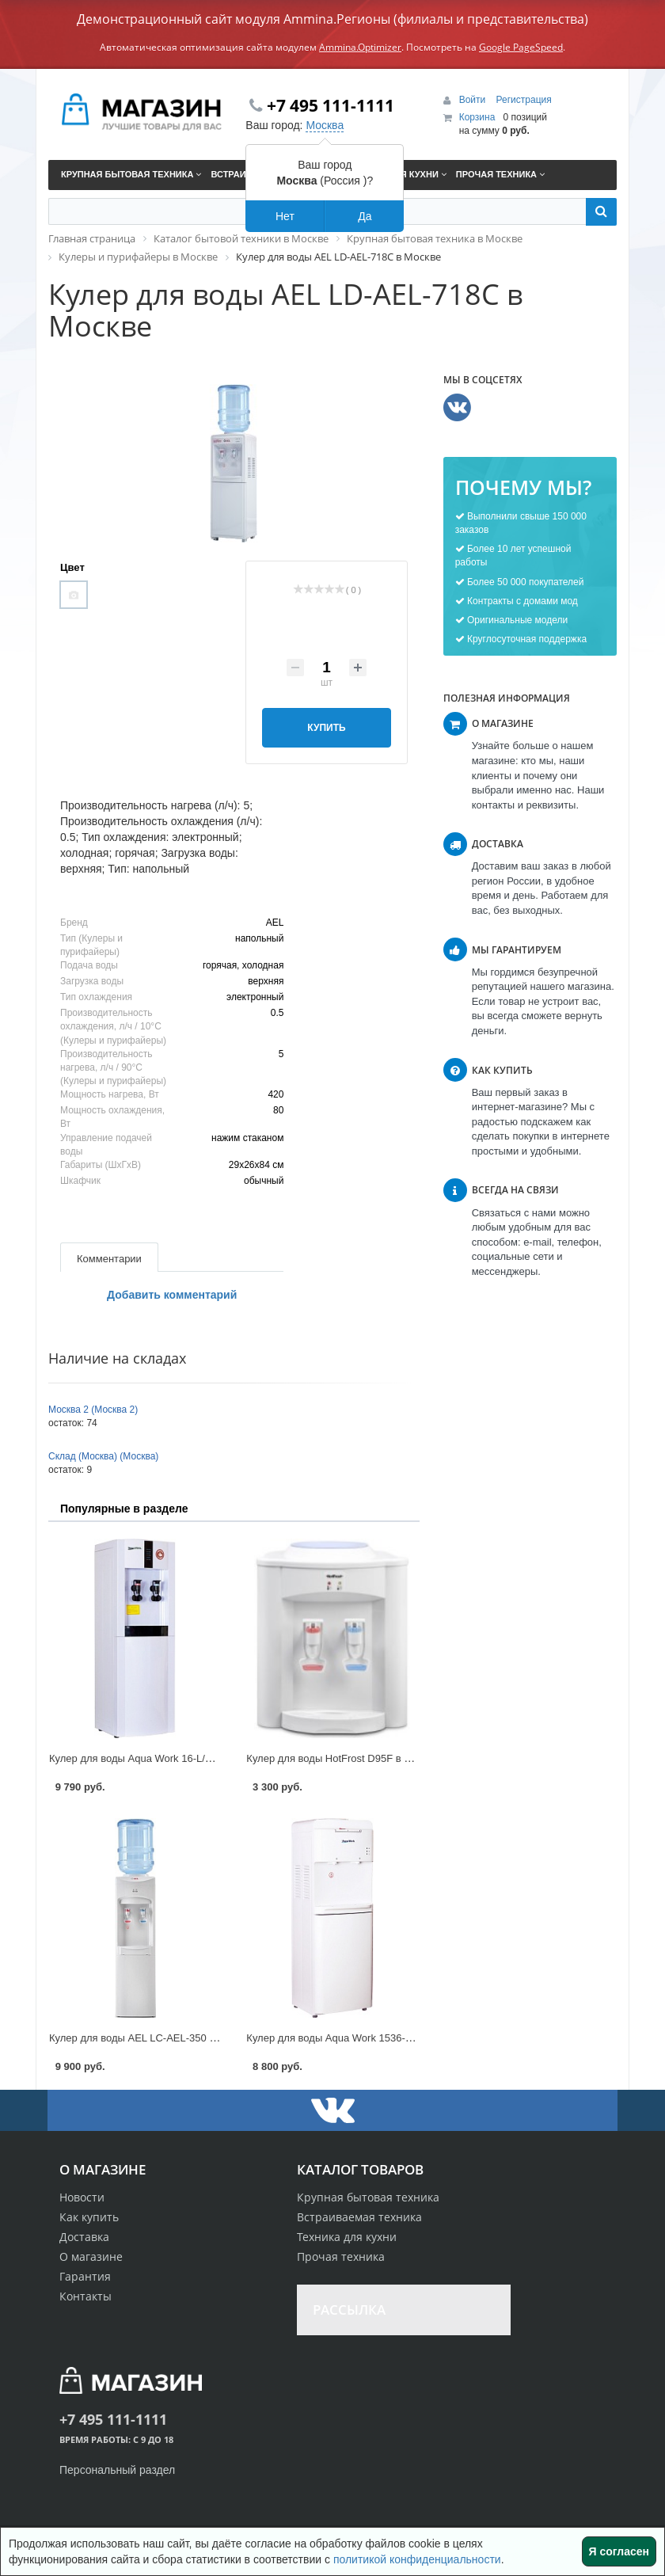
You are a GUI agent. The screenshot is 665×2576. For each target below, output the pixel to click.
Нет (285, 216)
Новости (81, 2197)
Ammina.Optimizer (360, 47)
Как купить (89, 2216)
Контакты (85, 2296)
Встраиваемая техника (359, 2216)
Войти (473, 99)
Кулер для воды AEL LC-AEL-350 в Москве (151, 2038)
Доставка (84, 2236)
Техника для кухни (347, 2236)
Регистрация (524, 99)
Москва (325, 125)
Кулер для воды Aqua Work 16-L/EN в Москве (157, 1758)
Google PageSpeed (521, 47)
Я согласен (619, 2551)
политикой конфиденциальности (417, 2559)
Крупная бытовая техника (368, 2197)
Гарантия (85, 2276)
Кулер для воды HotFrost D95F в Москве (342, 1758)
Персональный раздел (117, 2470)
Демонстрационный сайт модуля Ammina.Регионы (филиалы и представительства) (332, 19)
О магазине (91, 2256)
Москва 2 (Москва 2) (93, 1409)
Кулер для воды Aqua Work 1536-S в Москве (352, 2038)
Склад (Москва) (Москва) (103, 1456)
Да (364, 216)
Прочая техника (341, 2256)
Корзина (477, 117)
